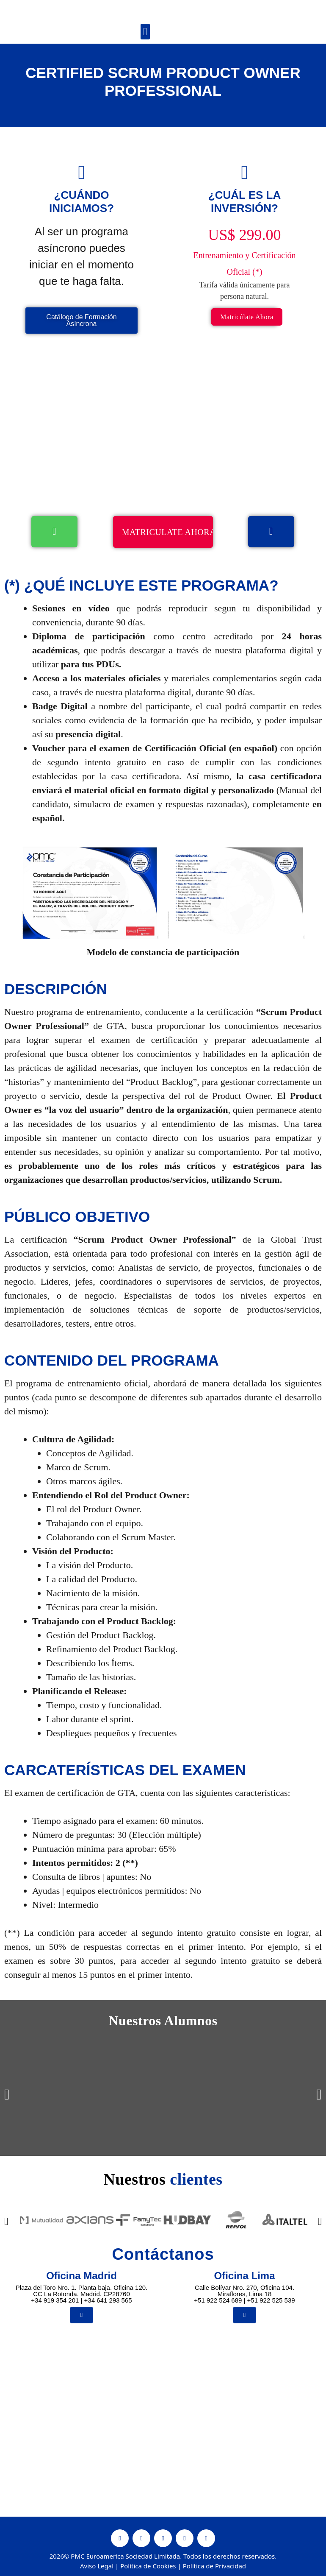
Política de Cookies (148, 2567)
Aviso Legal (96, 2567)
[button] (145, 32)
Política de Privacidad (214, 2567)
